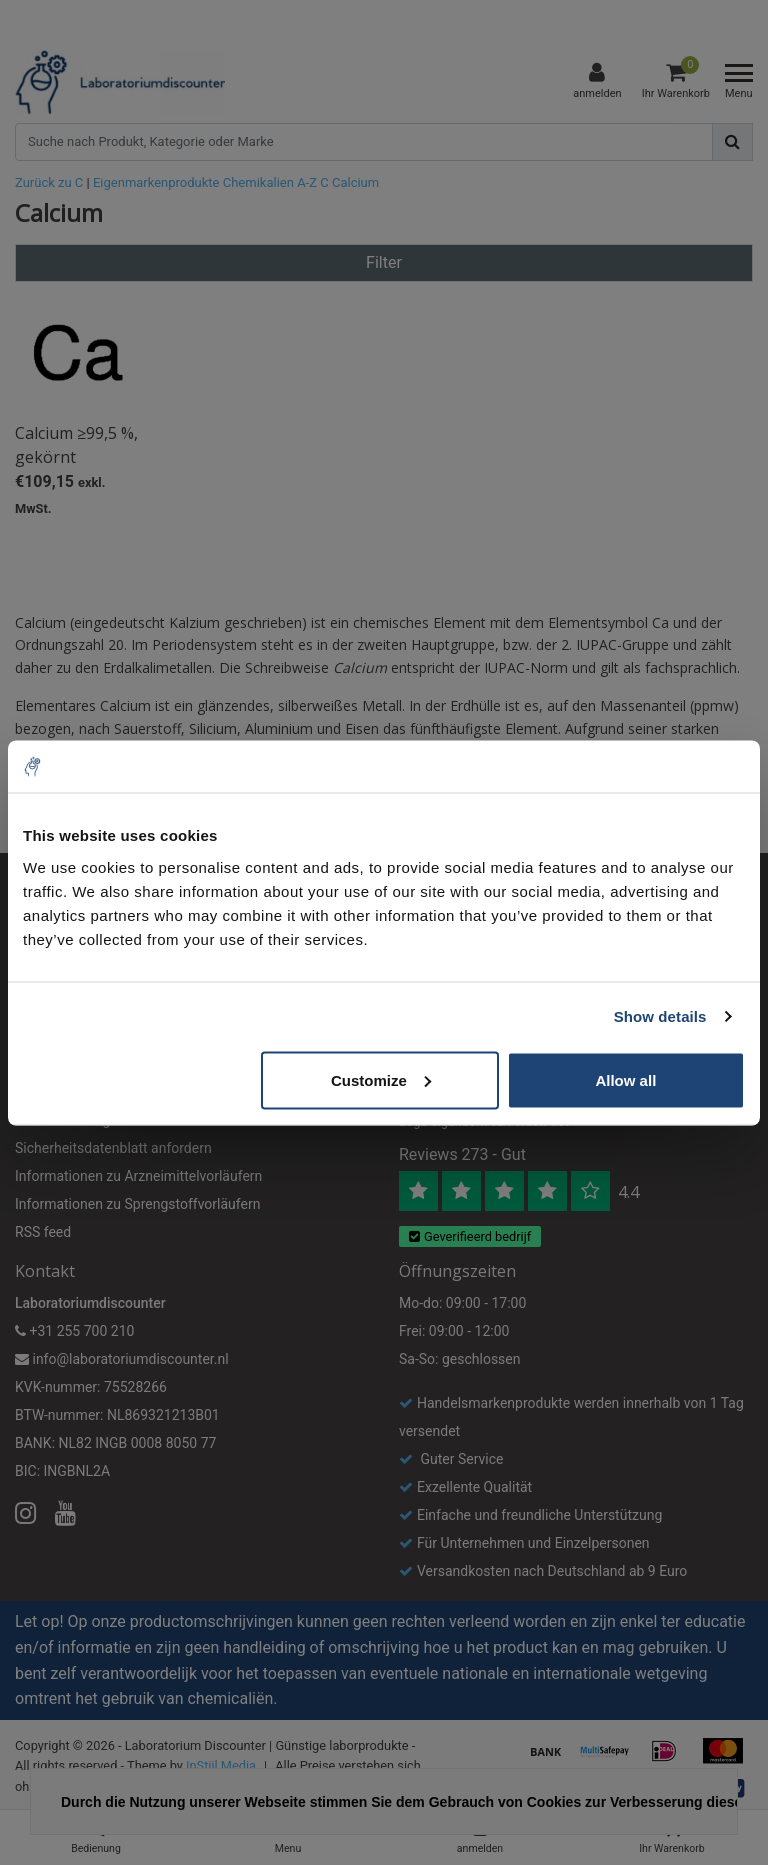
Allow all (625, 1079)
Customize (381, 1079)
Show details (660, 1016)
